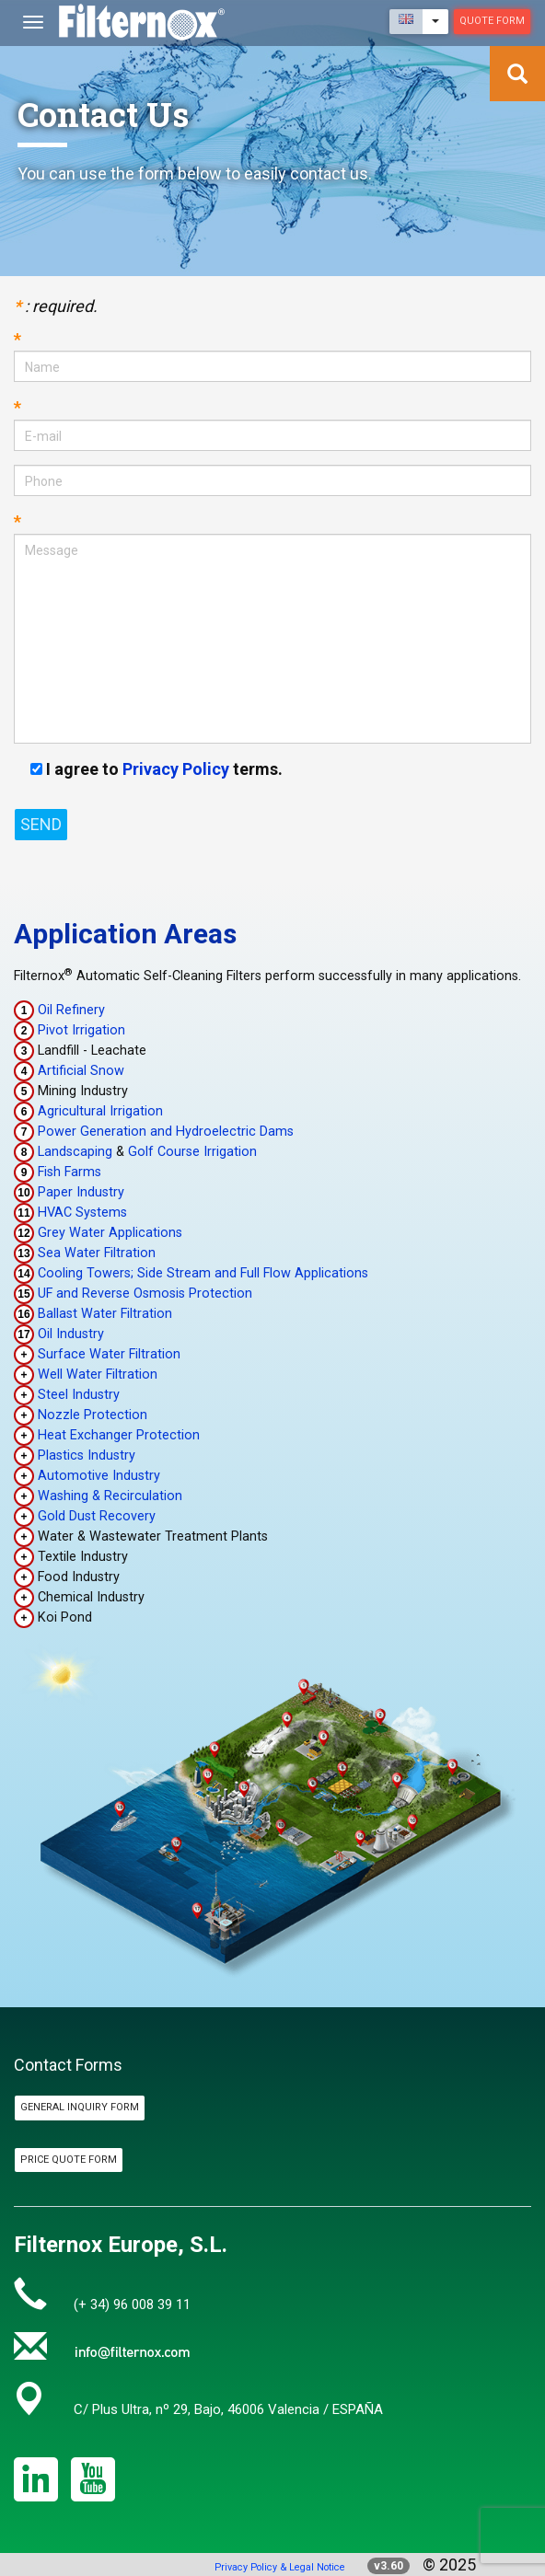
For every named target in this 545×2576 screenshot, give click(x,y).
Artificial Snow (81, 1071)
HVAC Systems (82, 1212)
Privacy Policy (175, 769)
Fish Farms (69, 1172)
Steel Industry (79, 1395)
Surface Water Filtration (109, 1354)
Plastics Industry (86, 1455)
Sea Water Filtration (97, 1253)
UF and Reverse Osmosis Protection (145, 1293)
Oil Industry (71, 1334)
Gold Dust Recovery (97, 1516)
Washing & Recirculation (110, 1496)
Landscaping (75, 1152)
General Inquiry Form (79, 2107)
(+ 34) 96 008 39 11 (132, 2304)
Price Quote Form (68, 2160)
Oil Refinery (71, 1010)
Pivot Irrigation (81, 1030)
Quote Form (492, 21)
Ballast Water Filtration (105, 1314)
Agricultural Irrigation (100, 1111)
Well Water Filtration (97, 1374)
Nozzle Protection (92, 1415)
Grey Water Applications (110, 1233)
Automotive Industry (99, 1476)
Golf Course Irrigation (192, 1152)
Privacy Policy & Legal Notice (280, 2567)
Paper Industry (81, 1192)
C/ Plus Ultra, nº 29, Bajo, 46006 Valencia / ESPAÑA (228, 2409)
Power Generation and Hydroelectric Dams (166, 1131)
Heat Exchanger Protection (119, 1435)
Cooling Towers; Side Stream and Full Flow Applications (203, 1273)
